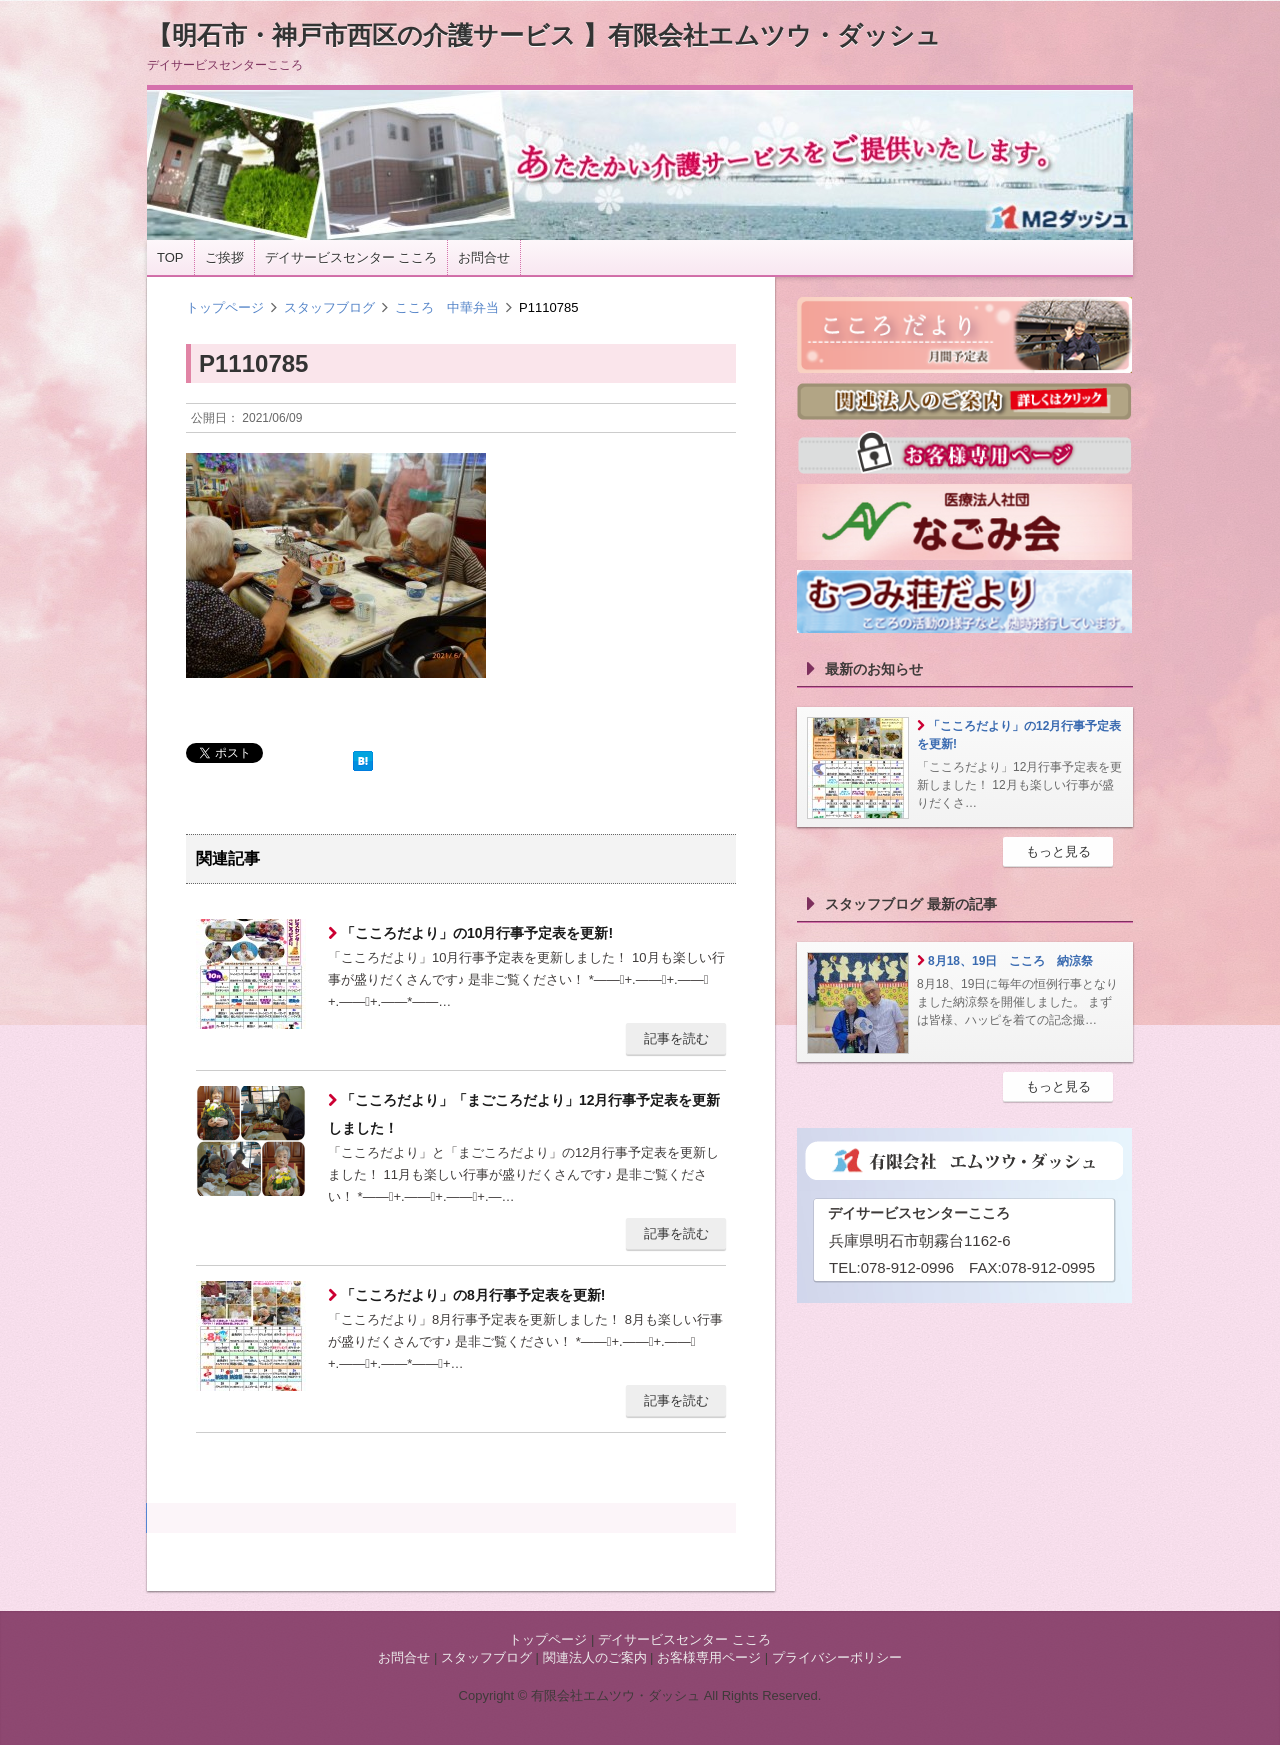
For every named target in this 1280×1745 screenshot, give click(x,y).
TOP (170, 257)
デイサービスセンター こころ (351, 257)
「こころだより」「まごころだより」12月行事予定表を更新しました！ (524, 1114)
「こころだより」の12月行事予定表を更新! (1019, 735)
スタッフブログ (329, 307)
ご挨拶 (224, 257)
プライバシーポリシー (837, 1657)
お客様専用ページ (709, 1657)
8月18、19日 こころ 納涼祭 (1010, 961)
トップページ (225, 307)
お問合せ (484, 257)
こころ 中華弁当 (447, 307)
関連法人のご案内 (595, 1657)
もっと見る (1058, 851)
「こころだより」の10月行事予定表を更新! (475, 933)
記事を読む (676, 1038)
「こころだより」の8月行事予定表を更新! (471, 1295)
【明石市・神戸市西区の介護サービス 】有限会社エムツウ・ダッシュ (544, 35)
